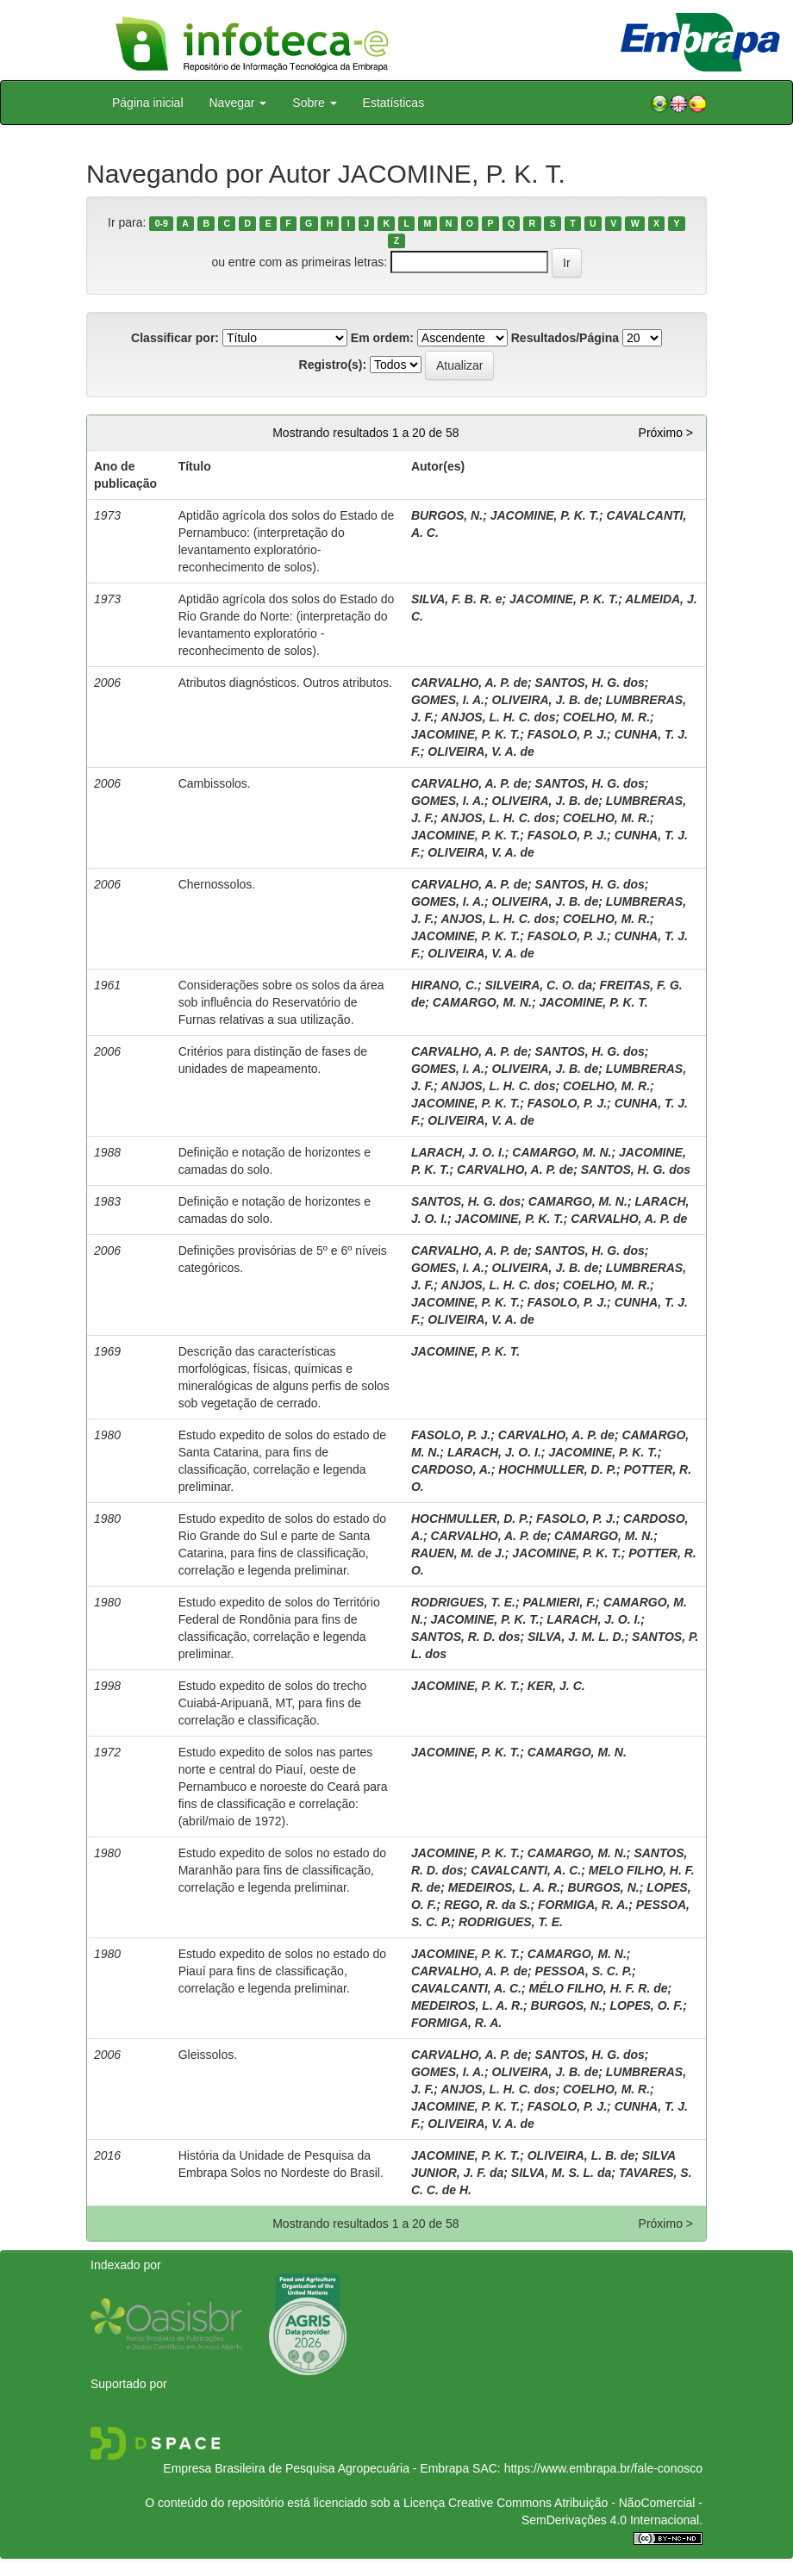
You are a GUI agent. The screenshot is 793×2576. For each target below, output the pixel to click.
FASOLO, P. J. (567, 734)
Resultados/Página (565, 338)
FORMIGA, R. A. (583, 1905)
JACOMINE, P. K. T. (544, 515)
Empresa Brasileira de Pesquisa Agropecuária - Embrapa (316, 2468)
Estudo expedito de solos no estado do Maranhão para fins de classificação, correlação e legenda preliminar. (282, 1870)
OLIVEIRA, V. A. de (481, 751)
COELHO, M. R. (606, 717)
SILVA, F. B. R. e (457, 599)
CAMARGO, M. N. (482, 1002)
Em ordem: (382, 338)
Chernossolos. (217, 884)
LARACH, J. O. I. (458, 1152)
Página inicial (148, 102)
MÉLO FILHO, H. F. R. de (598, 1988)
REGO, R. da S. (487, 1905)
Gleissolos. (207, 2054)
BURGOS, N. (447, 515)
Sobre (314, 102)
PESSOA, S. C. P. (584, 1971)
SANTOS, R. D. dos (466, 1637)
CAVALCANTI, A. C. (526, 1870)
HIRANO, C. (444, 985)
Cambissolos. (214, 783)
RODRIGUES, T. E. (463, 1602)
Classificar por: (175, 338)
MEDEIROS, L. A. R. (504, 1887)
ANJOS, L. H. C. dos (497, 717)
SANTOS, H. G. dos (590, 682)
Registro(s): (333, 364)
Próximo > (666, 433)
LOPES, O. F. (646, 2005)
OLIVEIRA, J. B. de (545, 700)
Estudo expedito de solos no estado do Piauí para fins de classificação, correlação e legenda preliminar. (282, 1971)
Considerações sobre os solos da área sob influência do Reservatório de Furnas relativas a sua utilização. (281, 1002)
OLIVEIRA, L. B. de (581, 2155)
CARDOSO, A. (451, 1469)
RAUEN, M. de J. (458, 1553)
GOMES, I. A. (447, 700)
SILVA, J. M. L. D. (576, 1637)
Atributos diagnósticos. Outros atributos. (285, 682)
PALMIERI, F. (559, 1602)
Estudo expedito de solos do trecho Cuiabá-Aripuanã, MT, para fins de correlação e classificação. (272, 1703)
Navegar (238, 102)
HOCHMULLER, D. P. (557, 1469)
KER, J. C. (556, 1686)
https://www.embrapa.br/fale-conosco (603, 2468)
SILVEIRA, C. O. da (537, 985)
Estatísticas (394, 102)
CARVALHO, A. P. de (469, 682)
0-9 (161, 223)
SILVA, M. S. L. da (561, 2173)
